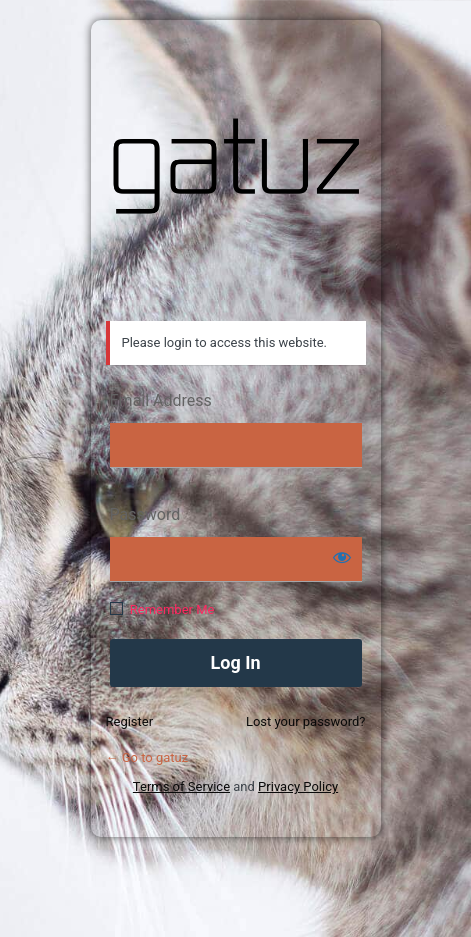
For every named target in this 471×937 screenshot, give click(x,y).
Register (130, 721)
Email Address (161, 400)
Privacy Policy (298, 786)
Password (145, 514)
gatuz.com (236, 166)
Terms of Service (181, 786)
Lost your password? (306, 721)
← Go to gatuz (147, 757)
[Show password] (342, 557)
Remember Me (172, 609)
